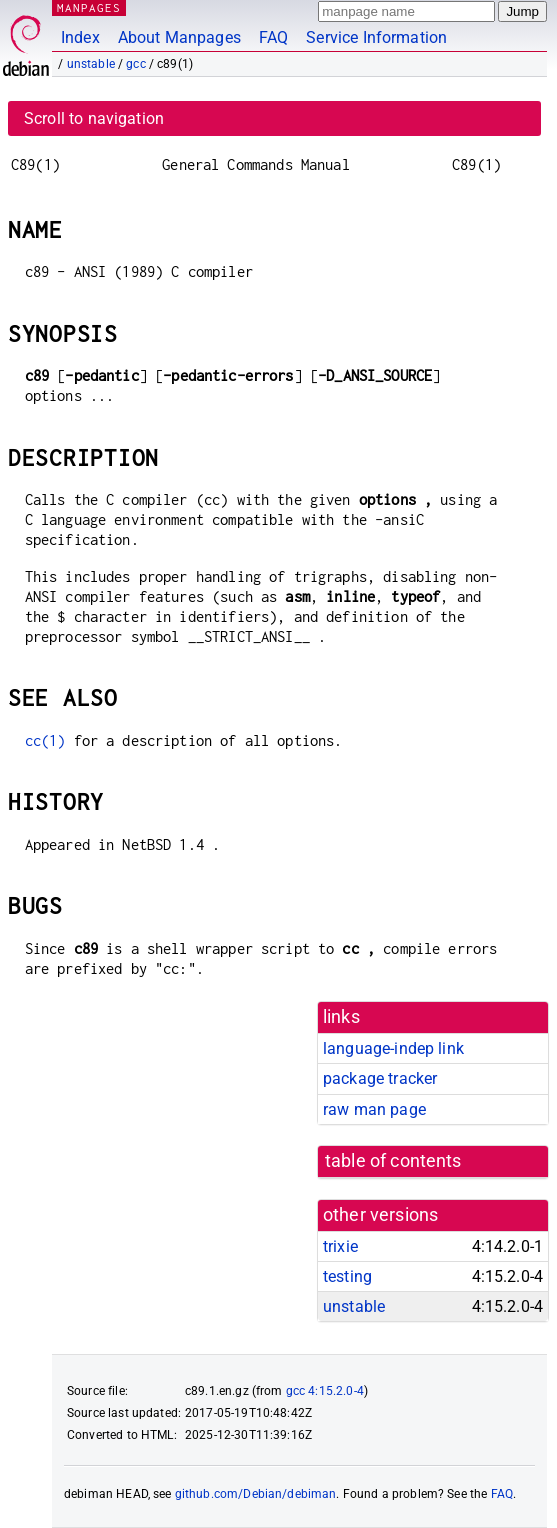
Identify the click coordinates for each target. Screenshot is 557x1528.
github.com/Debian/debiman (256, 1494)
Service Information (376, 37)
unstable (91, 64)
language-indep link (393, 1048)
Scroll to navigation (94, 118)
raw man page (374, 1109)
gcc (135, 64)
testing (347, 1276)
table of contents (393, 1161)
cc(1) (45, 740)
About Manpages (179, 37)
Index (80, 37)
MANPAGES (89, 7)
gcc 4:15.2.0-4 (325, 1391)
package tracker (380, 1078)
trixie (340, 1246)
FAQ (273, 37)
